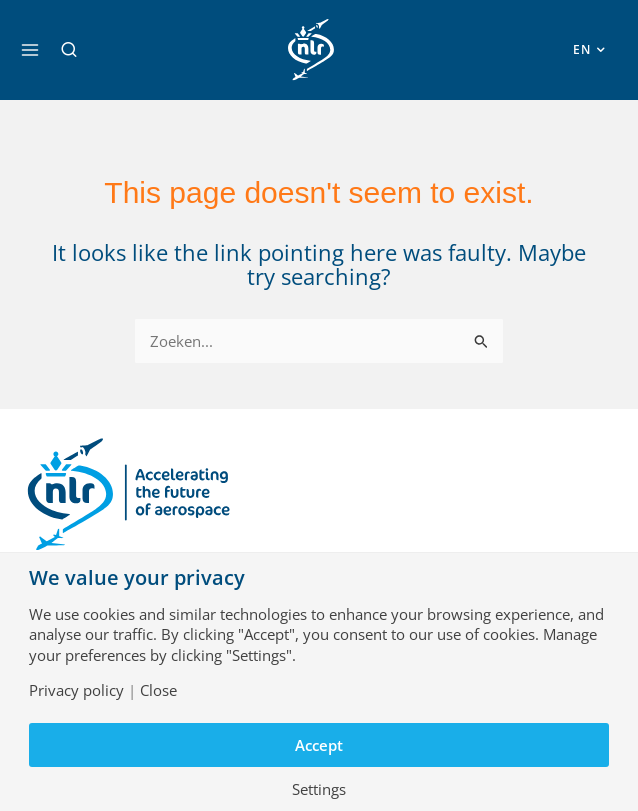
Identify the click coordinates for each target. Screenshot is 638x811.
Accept (319, 745)
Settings (319, 789)
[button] (69, 50)
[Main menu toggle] (30, 50)
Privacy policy (76, 690)
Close (158, 690)
